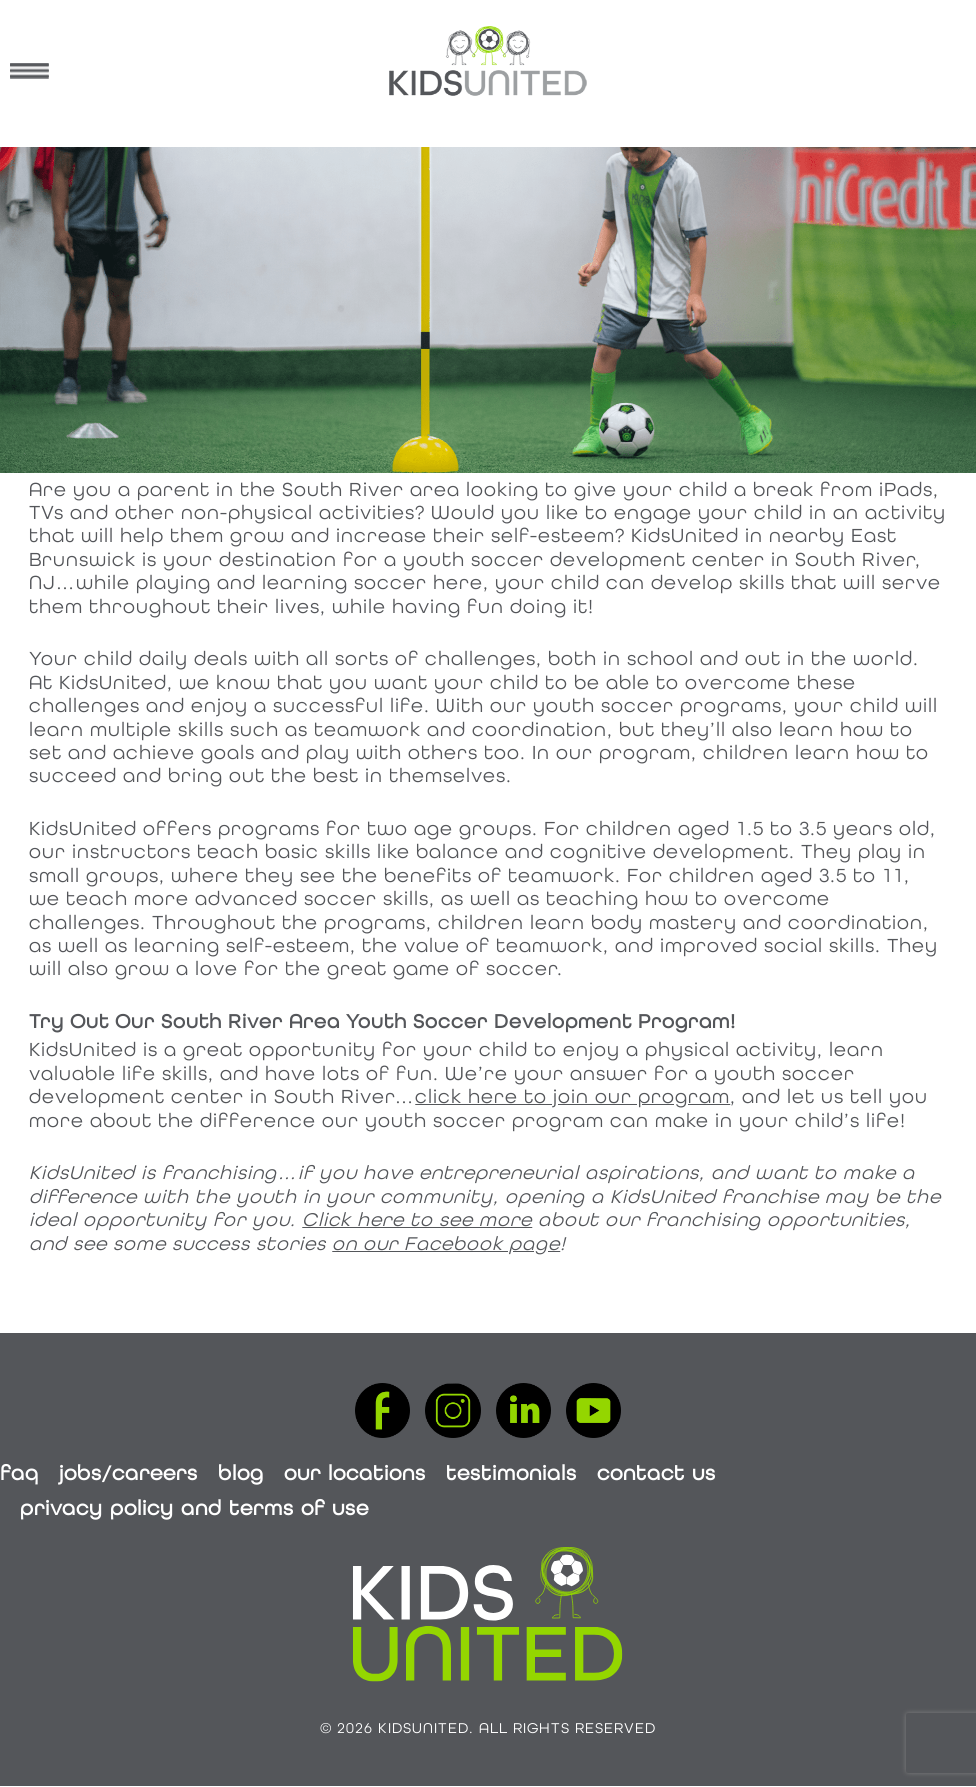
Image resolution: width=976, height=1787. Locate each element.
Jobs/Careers (128, 1472)
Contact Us (656, 1472)
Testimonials (511, 1472)
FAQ (19, 1472)
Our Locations (355, 1472)
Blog (241, 1472)
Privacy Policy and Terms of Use (194, 1507)
